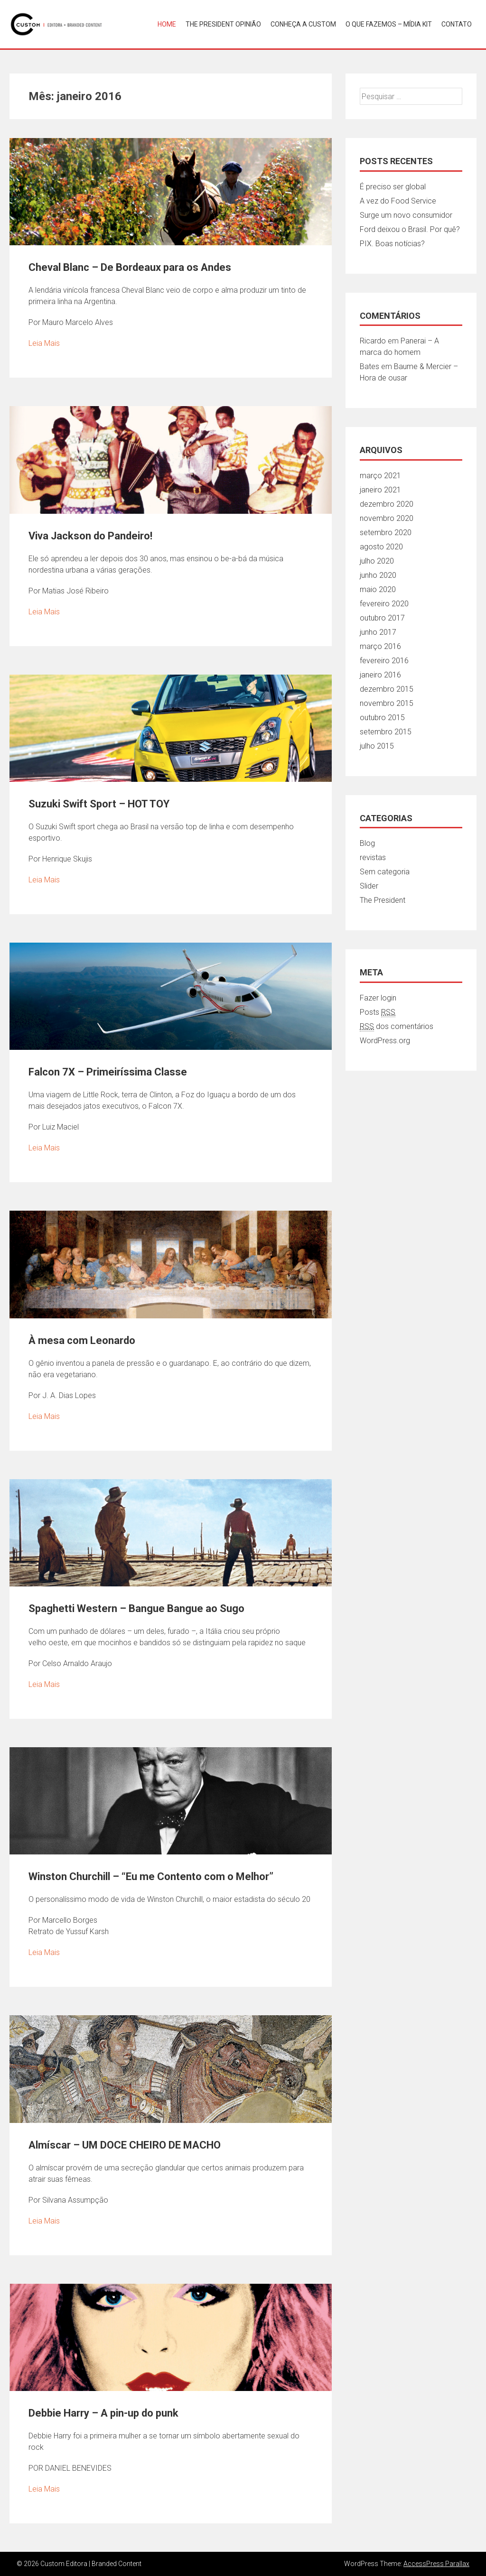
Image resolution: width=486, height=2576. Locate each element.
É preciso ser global (393, 186)
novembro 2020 (386, 518)
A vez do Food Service (398, 200)
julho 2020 (377, 560)
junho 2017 (378, 632)
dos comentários (396, 1026)
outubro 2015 (382, 717)
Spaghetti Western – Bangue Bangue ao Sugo (136, 1608)
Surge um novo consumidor (406, 215)
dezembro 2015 (386, 689)
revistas (373, 857)
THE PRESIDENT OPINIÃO (223, 24)
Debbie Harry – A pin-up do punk (103, 2413)
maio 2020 (378, 589)
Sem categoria (385, 871)
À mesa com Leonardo (81, 1340)
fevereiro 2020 (384, 603)
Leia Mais (44, 343)
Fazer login (378, 997)
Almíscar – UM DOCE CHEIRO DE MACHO (124, 2145)
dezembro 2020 (386, 504)
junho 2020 (378, 575)
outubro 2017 (382, 617)
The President (382, 900)
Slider (369, 885)
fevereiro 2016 (384, 660)
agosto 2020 (381, 546)
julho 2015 (377, 746)
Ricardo (373, 340)
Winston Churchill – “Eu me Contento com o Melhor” (150, 1876)
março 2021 (380, 475)
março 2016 (380, 646)
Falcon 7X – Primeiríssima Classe (107, 1072)
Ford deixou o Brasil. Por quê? (410, 229)
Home (167, 24)
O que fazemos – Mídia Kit (389, 24)
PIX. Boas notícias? (392, 243)
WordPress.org (385, 1040)
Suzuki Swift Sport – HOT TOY (98, 804)
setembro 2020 (385, 532)
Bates (369, 366)
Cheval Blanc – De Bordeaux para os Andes (129, 267)
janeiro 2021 (380, 489)
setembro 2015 (385, 731)
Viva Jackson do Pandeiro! (90, 536)
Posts (377, 1012)
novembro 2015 (386, 703)
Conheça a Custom (303, 24)
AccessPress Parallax (436, 2563)
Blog (367, 843)
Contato (456, 24)
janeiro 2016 (380, 674)
